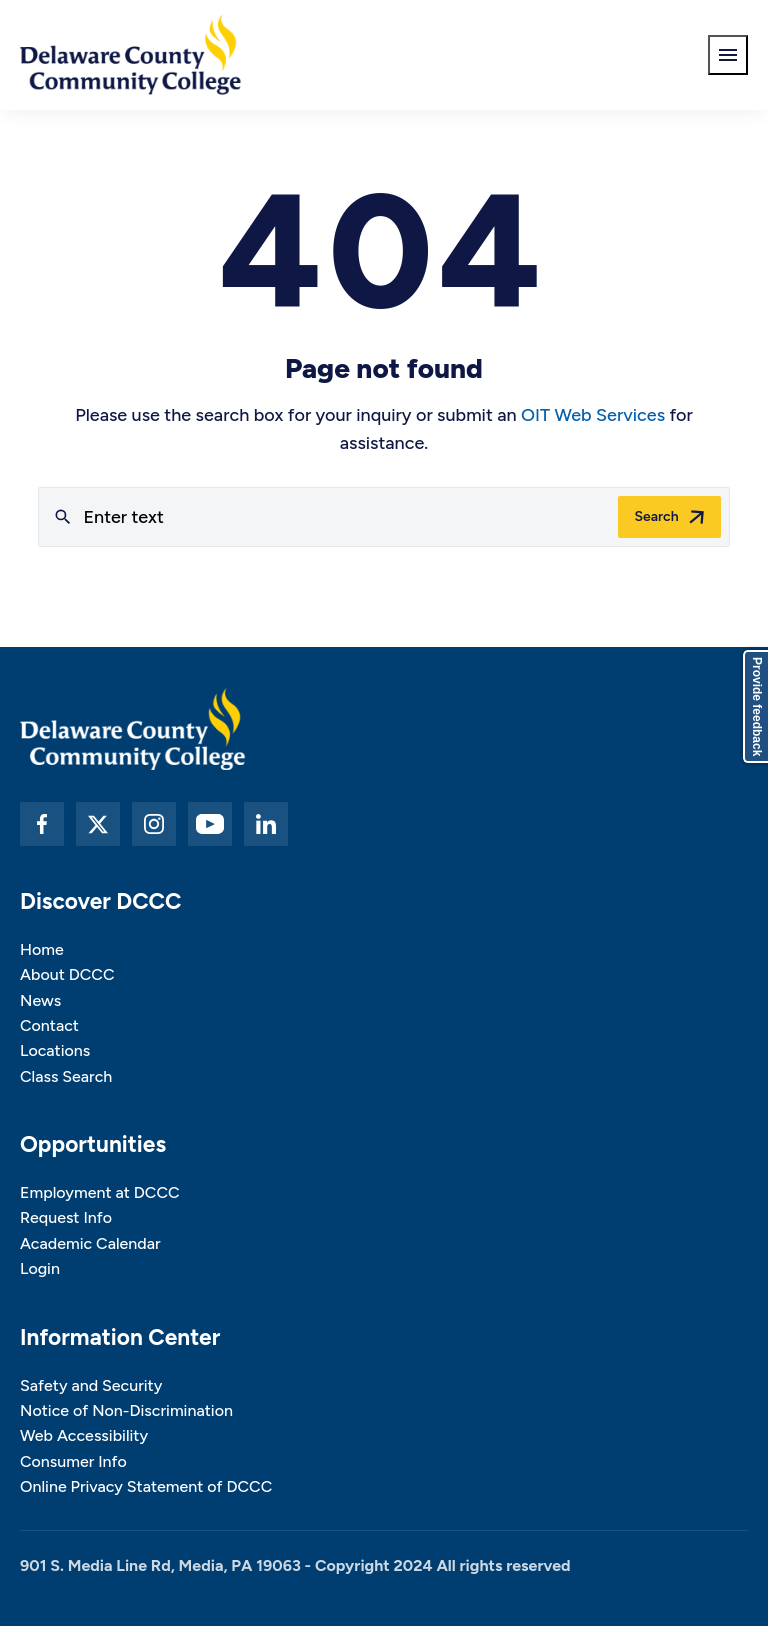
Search (656, 516)
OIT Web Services (593, 415)
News (40, 1000)
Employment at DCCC (100, 1192)
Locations (55, 1050)
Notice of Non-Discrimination (126, 1410)
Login (40, 1268)
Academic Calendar (90, 1243)
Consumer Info (73, 1461)
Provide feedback (757, 706)
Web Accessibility (84, 1435)
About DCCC (67, 974)
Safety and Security (91, 1385)
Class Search (66, 1076)
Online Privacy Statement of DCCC (146, 1486)
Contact (49, 1025)
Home (42, 949)
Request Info (66, 1217)
